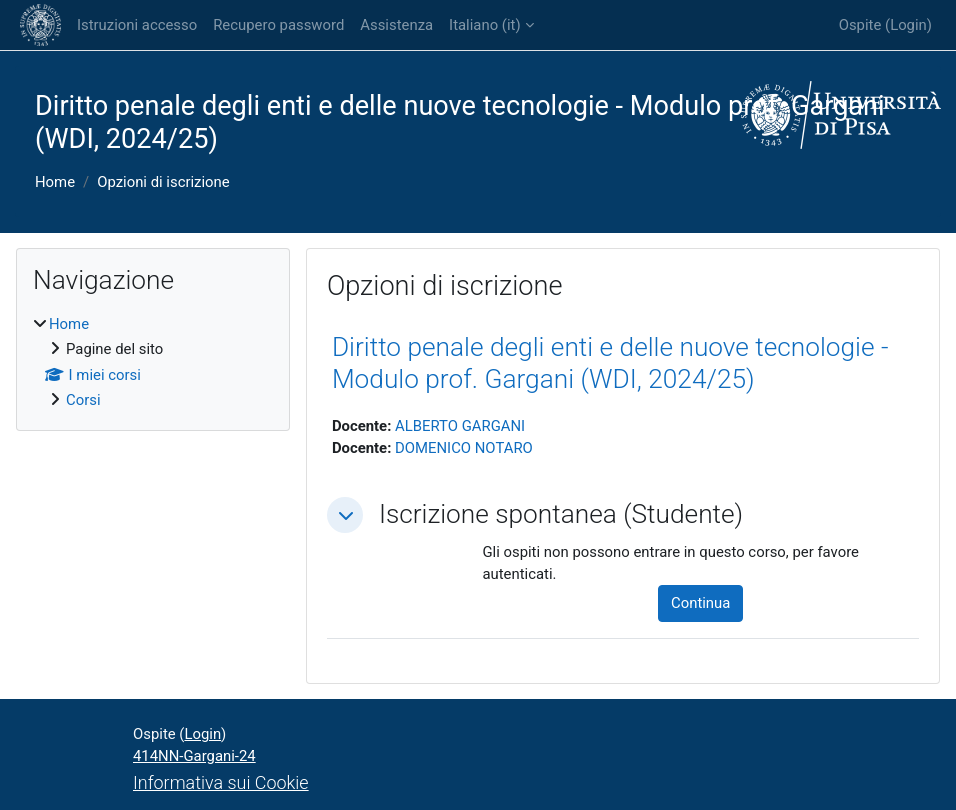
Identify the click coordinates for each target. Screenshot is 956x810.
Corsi (83, 400)
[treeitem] (153, 362)
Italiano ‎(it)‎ (484, 25)
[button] (345, 515)
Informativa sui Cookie (221, 782)
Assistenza (396, 25)
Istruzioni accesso (137, 25)
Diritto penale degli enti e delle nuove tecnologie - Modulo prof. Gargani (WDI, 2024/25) (610, 363)
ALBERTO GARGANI (460, 426)
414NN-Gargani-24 (194, 756)
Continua (700, 603)
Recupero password (278, 25)
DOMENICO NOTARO (464, 448)
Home (55, 182)
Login (908, 25)
